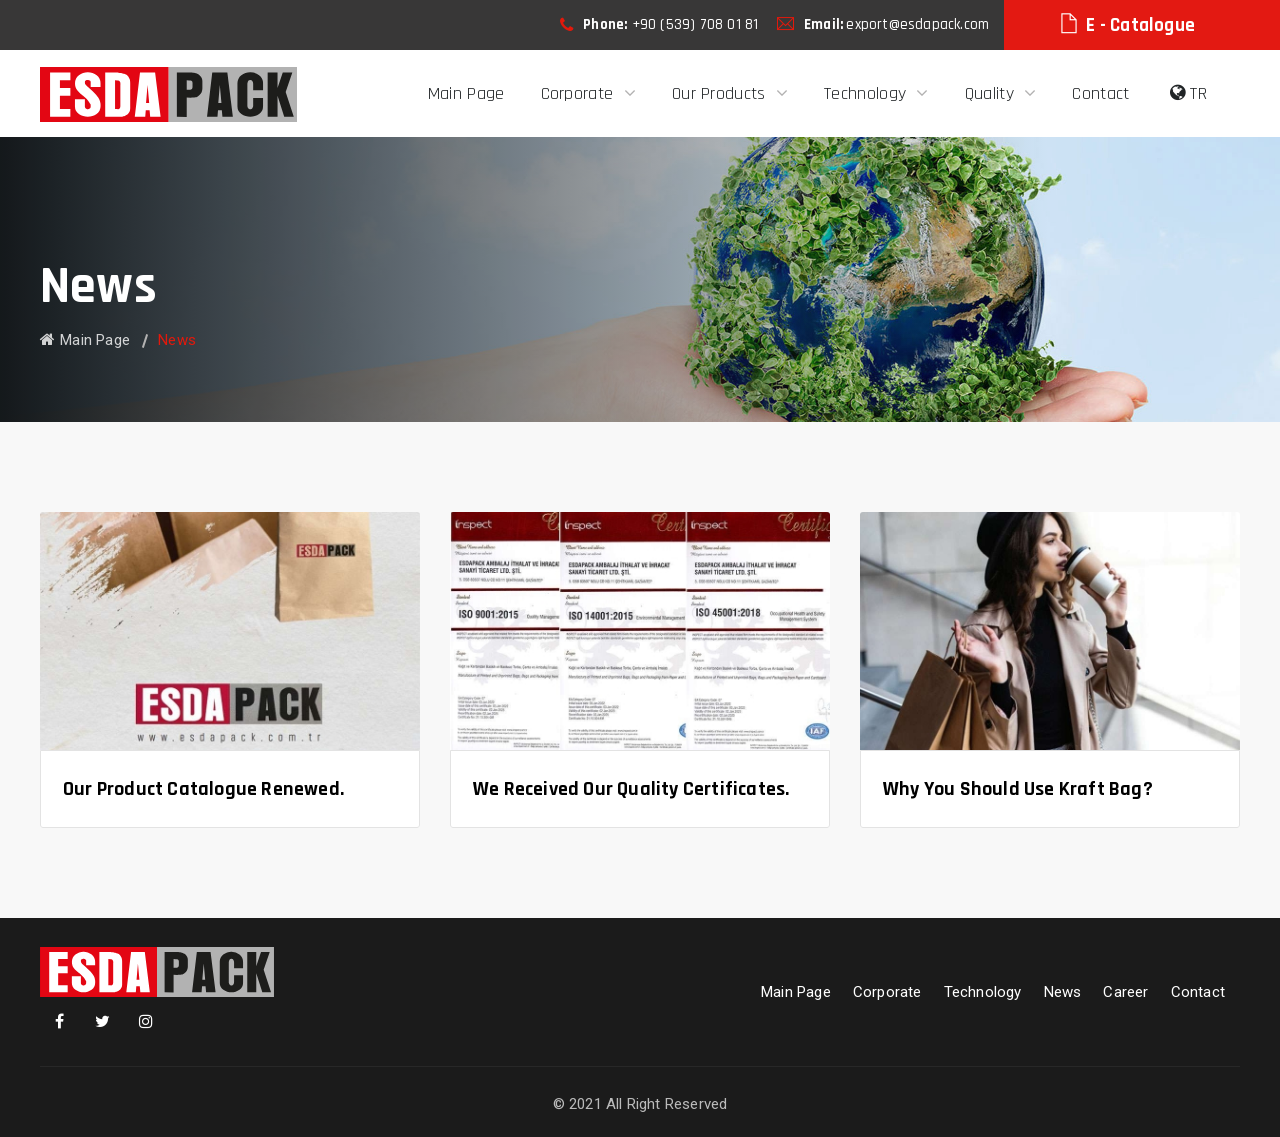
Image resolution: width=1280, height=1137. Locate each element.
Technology (867, 93)
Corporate (580, 93)
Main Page (466, 93)
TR (1188, 93)
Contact (1100, 93)
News (1063, 992)
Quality (992, 93)
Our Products (721, 93)
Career (1125, 992)
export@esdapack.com (917, 24)
